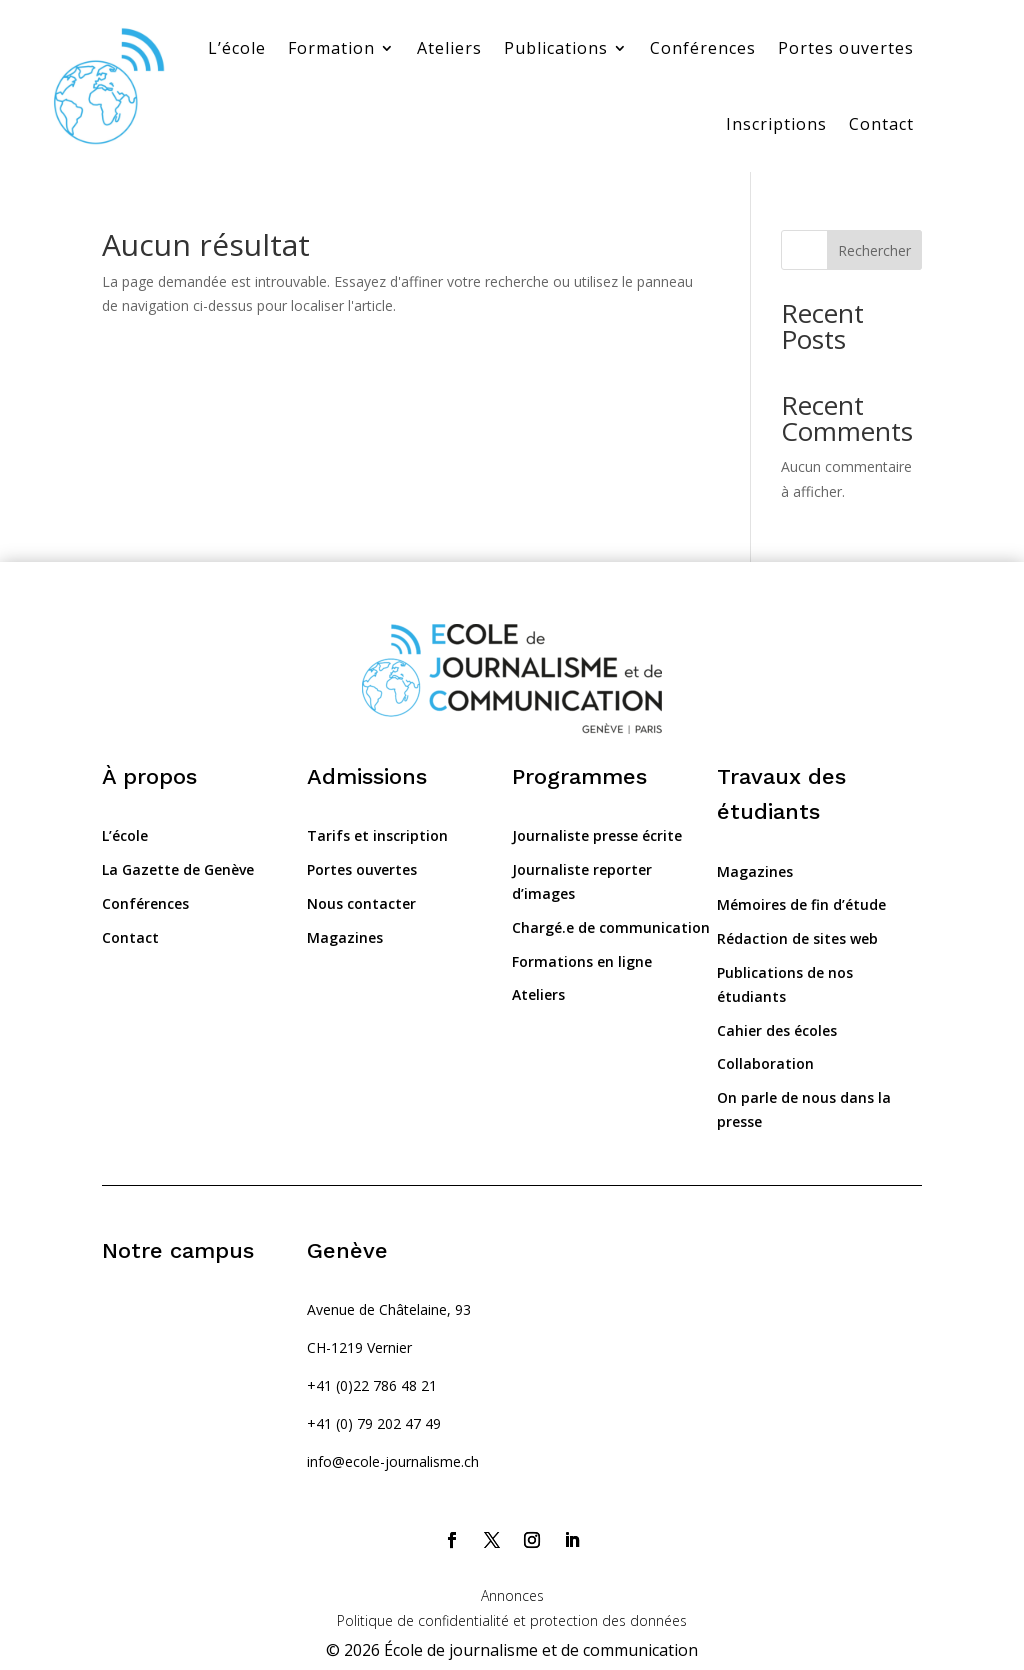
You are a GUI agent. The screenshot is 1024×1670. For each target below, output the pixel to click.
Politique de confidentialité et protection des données (512, 1620)
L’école (237, 48)
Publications (556, 48)
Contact (881, 124)
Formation (331, 48)
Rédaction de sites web (797, 938)
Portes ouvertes (846, 48)
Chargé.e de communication (611, 927)
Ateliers (449, 48)
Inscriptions (776, 124)
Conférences (703, 48)
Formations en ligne (582, 961)
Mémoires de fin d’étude (801, 904)
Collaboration (765, 1063)
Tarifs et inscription (377, 835)
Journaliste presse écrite (597, 835)
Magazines (345, 937)
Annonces (512, 1595)
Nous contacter (361, 903)
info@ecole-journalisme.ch (393, 1461)
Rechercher (874, 250)
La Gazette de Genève (178, 869)
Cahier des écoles (777, 1030)
